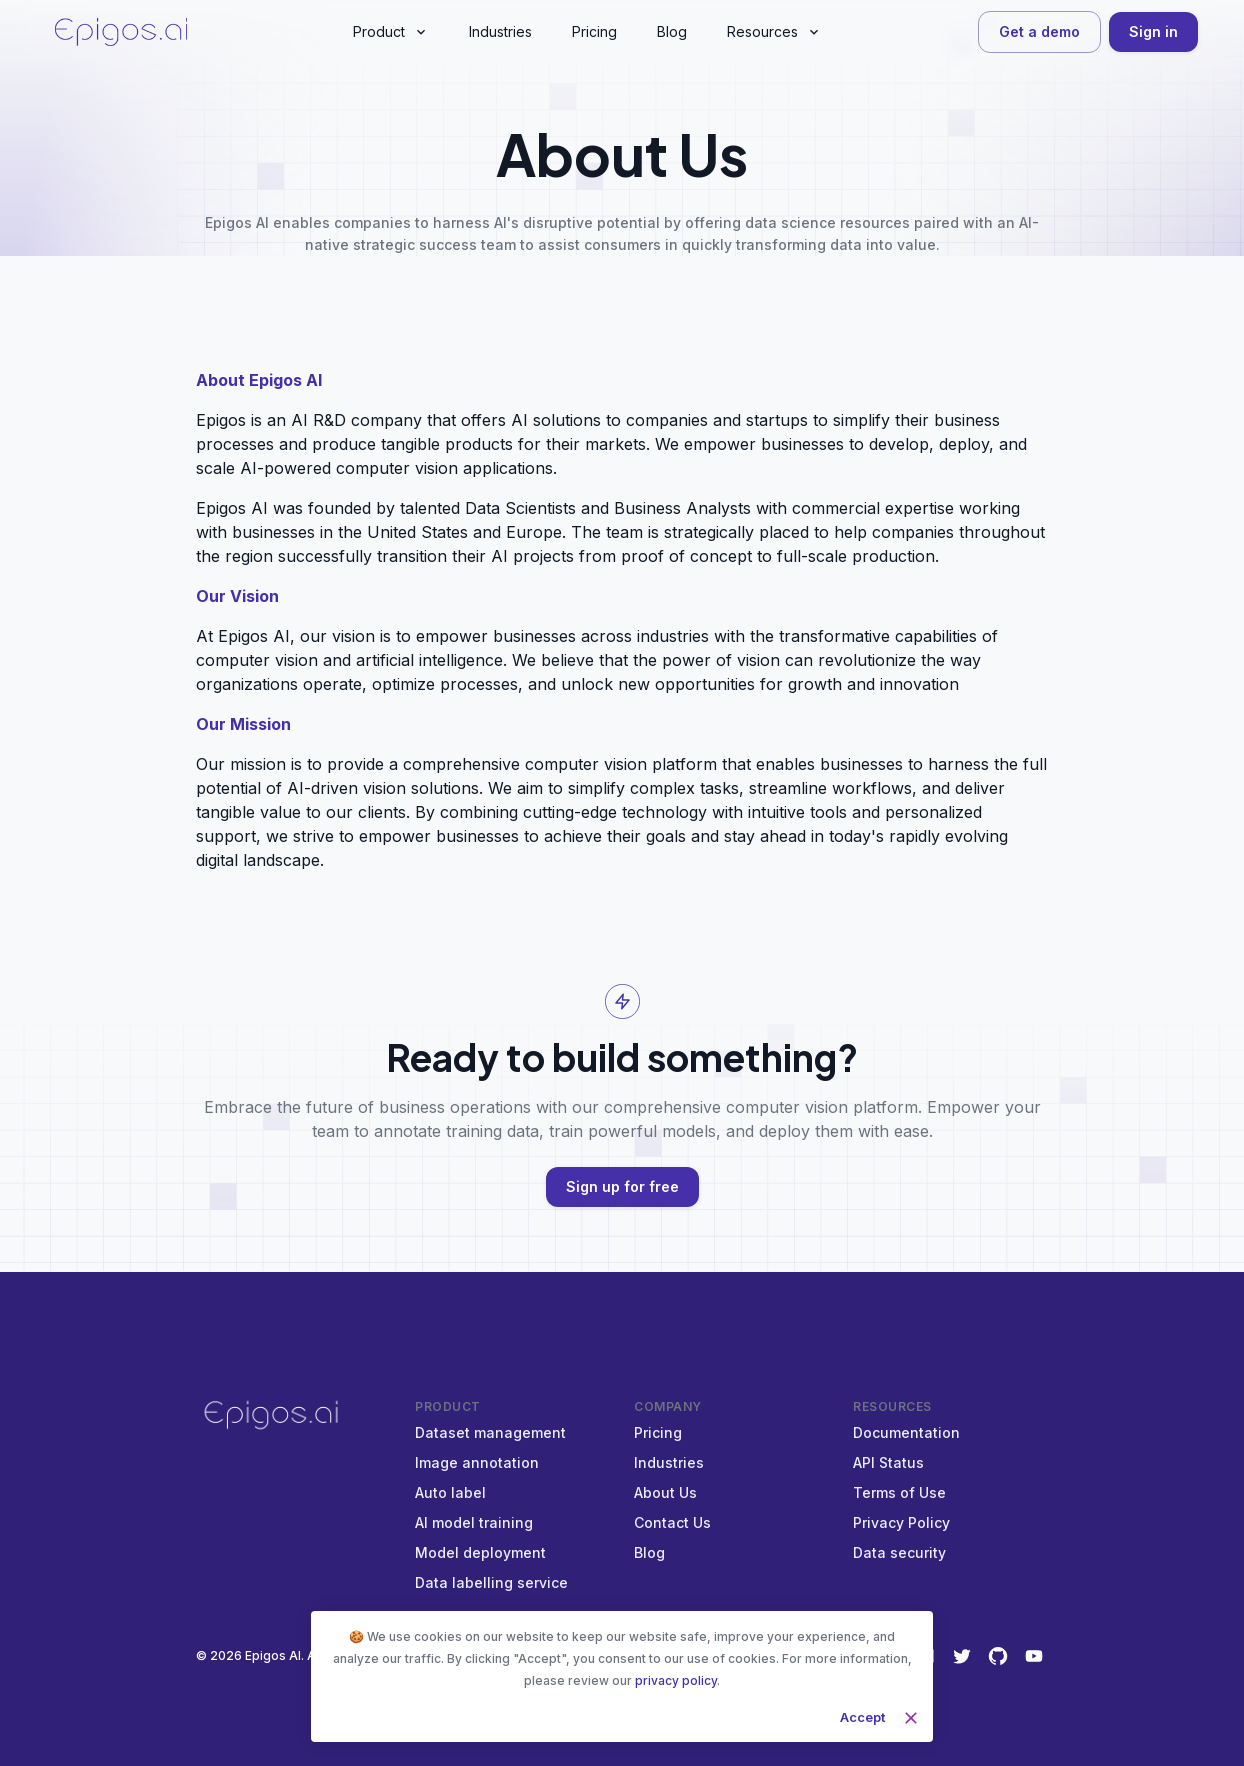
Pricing (658, 1432)
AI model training (474, 1522)
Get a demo (1039, 32)
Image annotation (477, 1462)
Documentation (906, 1432)
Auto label (450, 1492)
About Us (665, 1492)
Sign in (1153, 32)
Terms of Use (899, 1492)
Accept (862, 1717)
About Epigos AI (259, 380)
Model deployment (480, 1552)
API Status (888, 1462)
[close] (911, 1718)
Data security (899, 1552)
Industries (669, 1462)
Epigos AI (273, 1655)
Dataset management (490, 1432)
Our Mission (243, 724)
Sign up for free (622, 1187)
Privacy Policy (901, 1522)
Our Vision (237, 596)
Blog (649, 1552)
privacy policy (676, 1680)
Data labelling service (491, 1582)
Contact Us (672, 1522)
